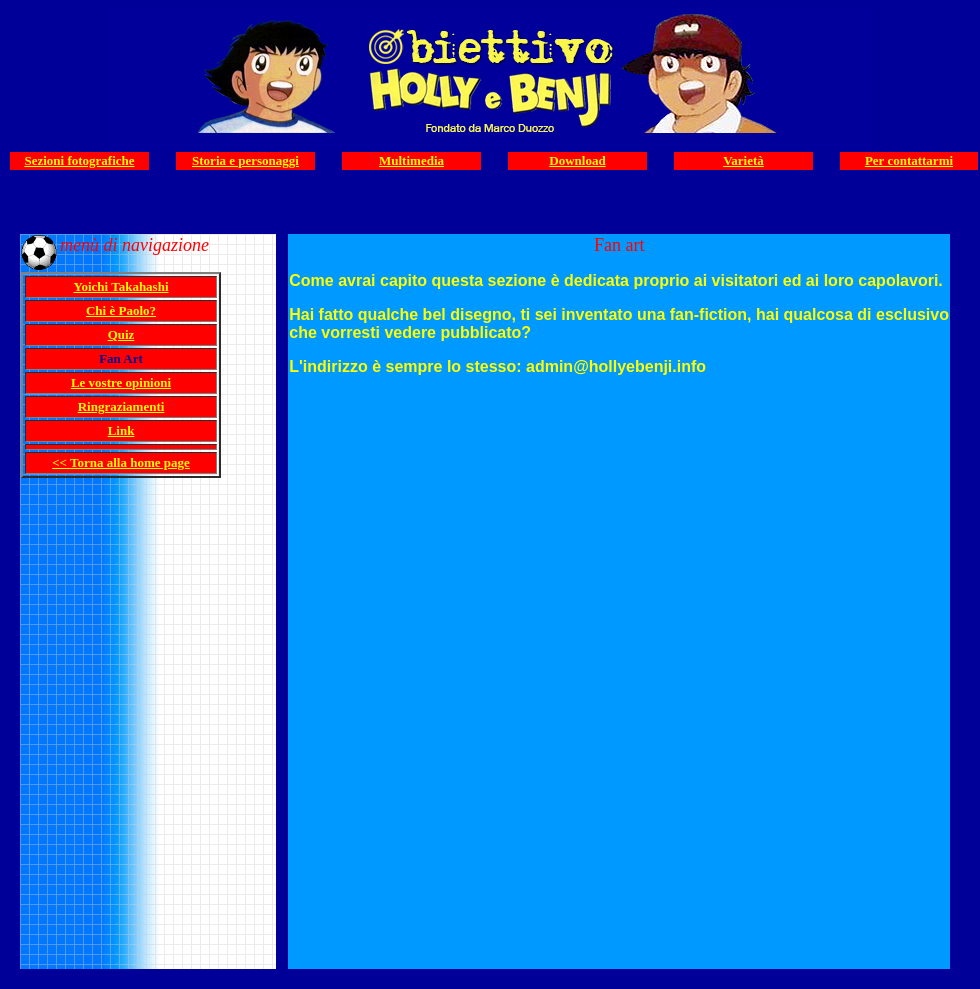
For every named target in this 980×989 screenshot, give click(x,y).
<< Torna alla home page (121, 462)
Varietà (743, 160)
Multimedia (411, 160)
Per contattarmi (909, 160)
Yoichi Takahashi (120, 286)
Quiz (121, 334)
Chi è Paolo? (121, 310)
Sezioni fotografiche (79, 160)
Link (121, 430)
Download (577, 160)
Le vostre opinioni (121, 382)
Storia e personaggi (245, 160)
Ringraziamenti (121, 406)
